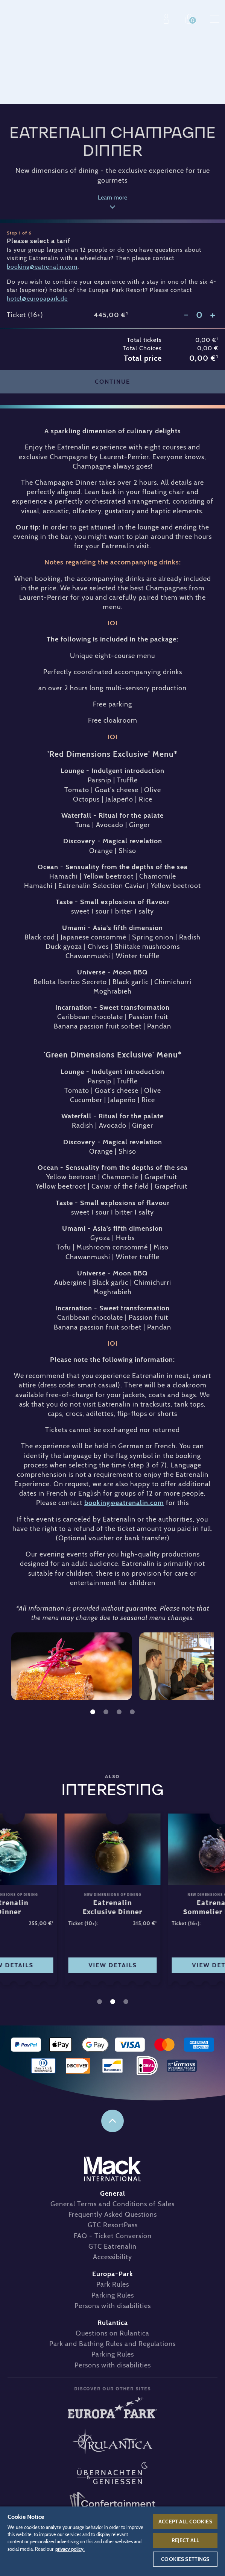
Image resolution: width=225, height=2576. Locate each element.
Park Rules (112, 2284)
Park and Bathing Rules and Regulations (112, 2344)
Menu (214, 19)
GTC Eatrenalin (112, 2246)
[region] (112, 2541)
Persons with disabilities (112, 2306)
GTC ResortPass (113, 2225)
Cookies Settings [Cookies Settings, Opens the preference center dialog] (185, 2559)
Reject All (185, 2540)
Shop (191, 18)
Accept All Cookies (185, 2521)
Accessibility (112, 2257)
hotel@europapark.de (37, 298)
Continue (112, 381)
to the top (112, 2121)
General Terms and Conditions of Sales (112, 2204)
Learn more (112, 198)
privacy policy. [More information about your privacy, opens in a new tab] (70, 2549)
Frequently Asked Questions (112, 2214)
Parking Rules (112, 2295)
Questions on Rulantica (112, 2333)
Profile (168, 19)
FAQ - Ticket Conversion (113, 2236)
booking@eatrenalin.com (124, 1503)
